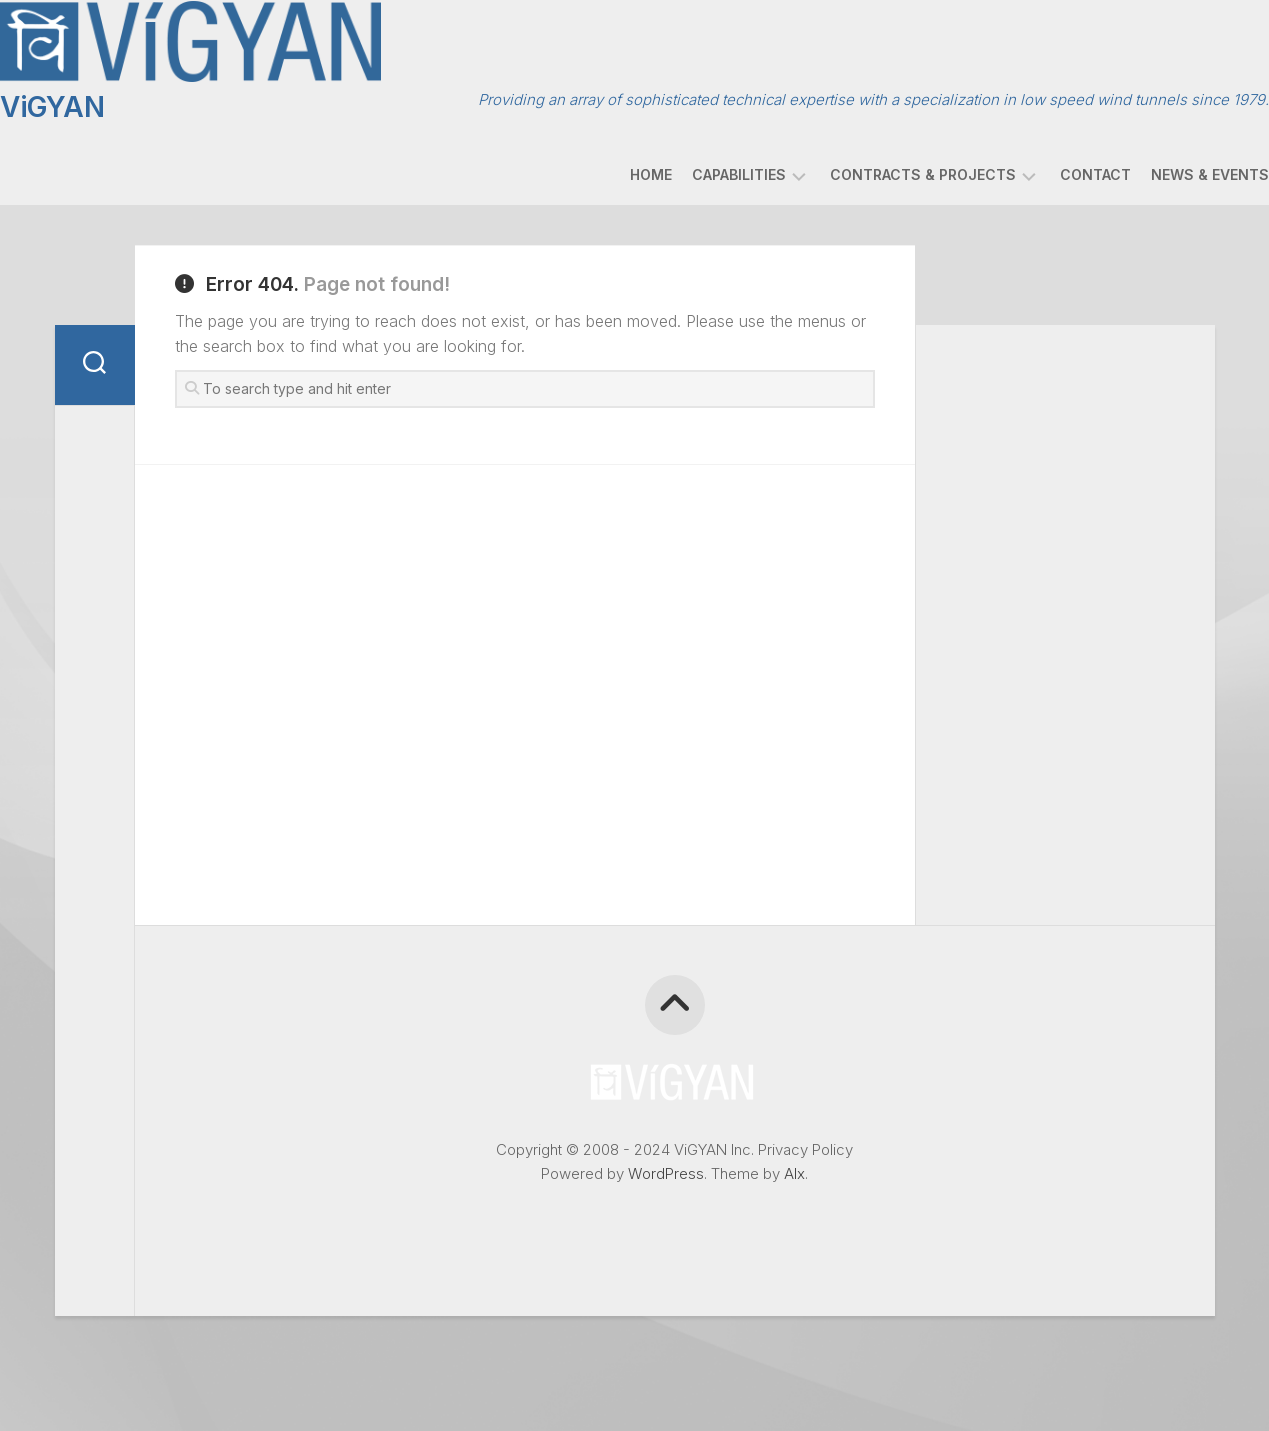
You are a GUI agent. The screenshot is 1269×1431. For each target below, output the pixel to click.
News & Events (1170, 169)
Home (611, 169)
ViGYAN (92, 102)
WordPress (666, 1168)
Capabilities (699, 169)
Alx (794, 1168)
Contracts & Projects (883, 169)
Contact (1055, 169)
